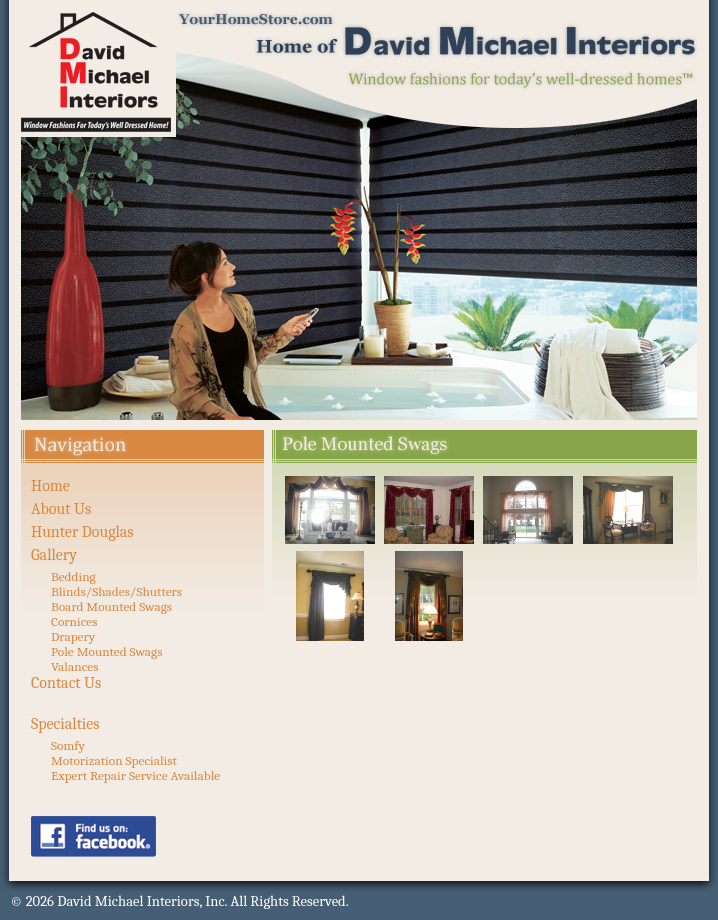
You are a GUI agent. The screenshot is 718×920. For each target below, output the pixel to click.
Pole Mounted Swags (106, 651)
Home (50, 486)
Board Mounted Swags (111, 606)
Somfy (68, 745)
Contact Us (66, 683)
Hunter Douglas (82, 532)
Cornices (74, 621)
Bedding (73, 576)
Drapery (73, 636)
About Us (61, 509)
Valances (74, 666)
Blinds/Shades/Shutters (116, 591)
